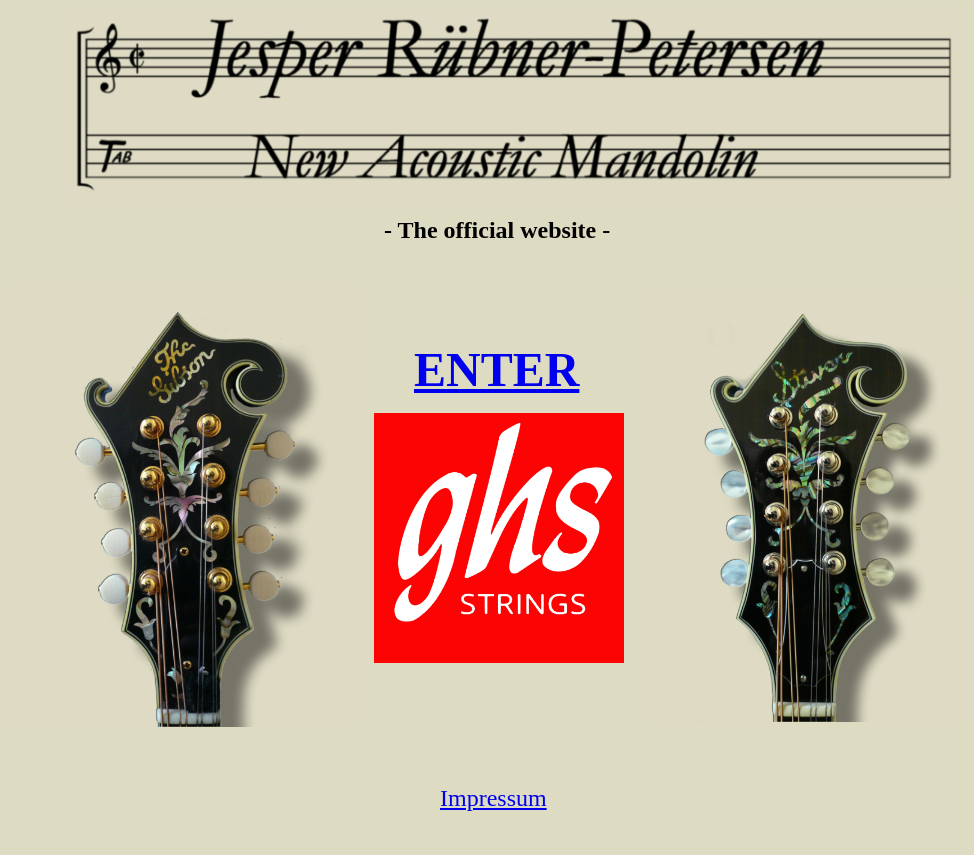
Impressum (493, 798)
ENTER (496, 369)
